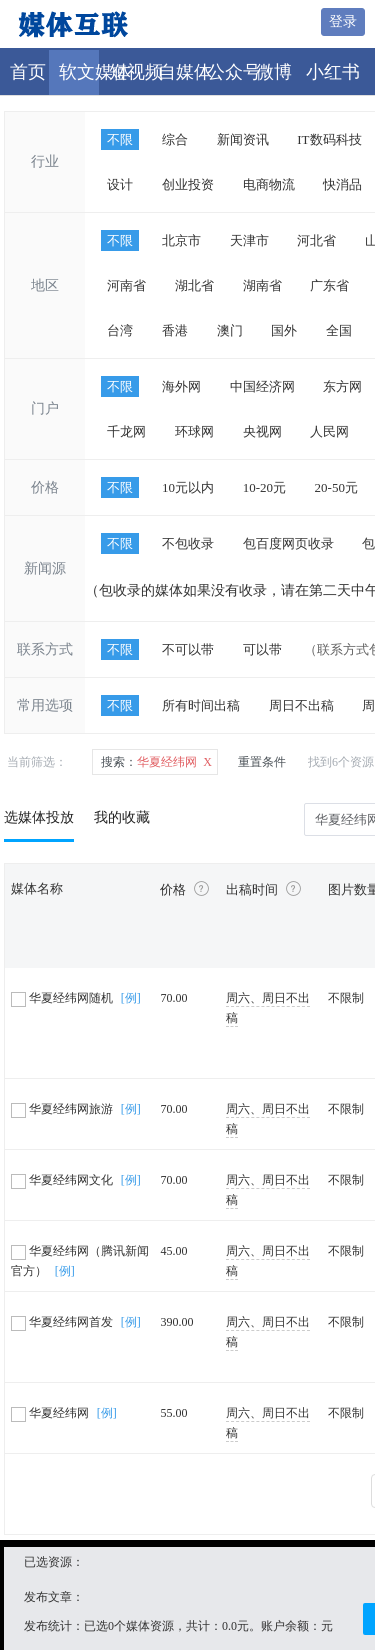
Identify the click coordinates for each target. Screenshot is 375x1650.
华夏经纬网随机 (63, 998)
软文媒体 (95, 72)
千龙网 (126, 431)
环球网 (194, 431)
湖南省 (262, 285)
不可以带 (188, 649)
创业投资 (188, 184)
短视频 (136, 72)
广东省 (329, 285)
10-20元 (264, 487)
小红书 (333, 72)
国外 (284, 330)
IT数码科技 (329, 139)
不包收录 (188, 543)
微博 (274, 72)
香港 (175, 330)
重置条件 (262, 762)
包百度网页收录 (288, 543)
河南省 (126, 285)
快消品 (342, 184)
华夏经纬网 (51, 1413)
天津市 (249, 240)
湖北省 (194, 285)
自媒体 (185, 72)
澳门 (230, 330)
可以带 (262, 649)
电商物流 (269, 184)
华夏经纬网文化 (63, 1180)
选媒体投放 (39, 817)
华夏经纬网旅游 (63, 1109)
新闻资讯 (243, 139)
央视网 (262, 431)
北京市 (181, 240)
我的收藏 (122, 817)
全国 (339, 330)
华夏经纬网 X (156, 762)
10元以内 (188, 487)
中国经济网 (262, 386)
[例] (131, 998)
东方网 (342, 386)
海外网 (181, 386)
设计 (120, 184)
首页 (28, 72)
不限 (120, 139)
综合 (175, 139)
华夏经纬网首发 (63, 1322)
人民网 (329, 431)
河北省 (316, 240)
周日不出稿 (301, 705)
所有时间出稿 (201, 705)
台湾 (120, 330)
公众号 (234, 72)
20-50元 (336, 487)
